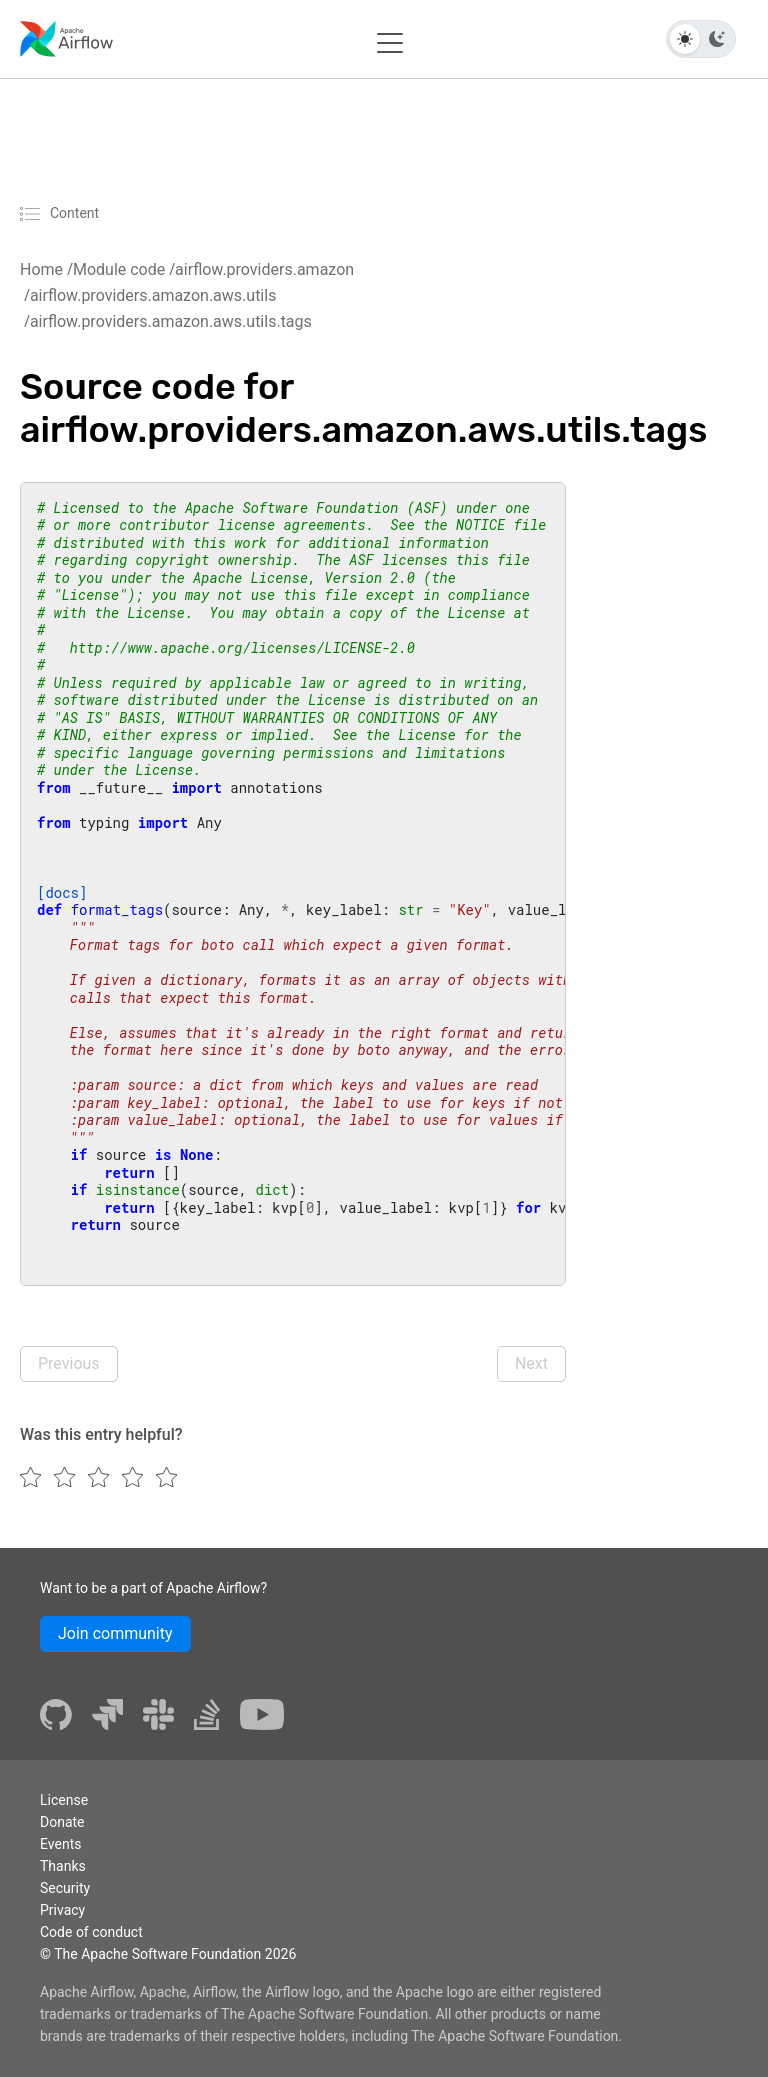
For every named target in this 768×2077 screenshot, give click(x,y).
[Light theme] (685, 39)
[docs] (62, 892)
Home (41, 269)
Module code (119, 269)
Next (531, 1363)
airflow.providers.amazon (264, 269)
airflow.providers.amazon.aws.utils (153, 295)
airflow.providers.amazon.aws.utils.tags (171, 321)
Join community (115, 1633)
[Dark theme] (717, 39)
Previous (69, 1363)
